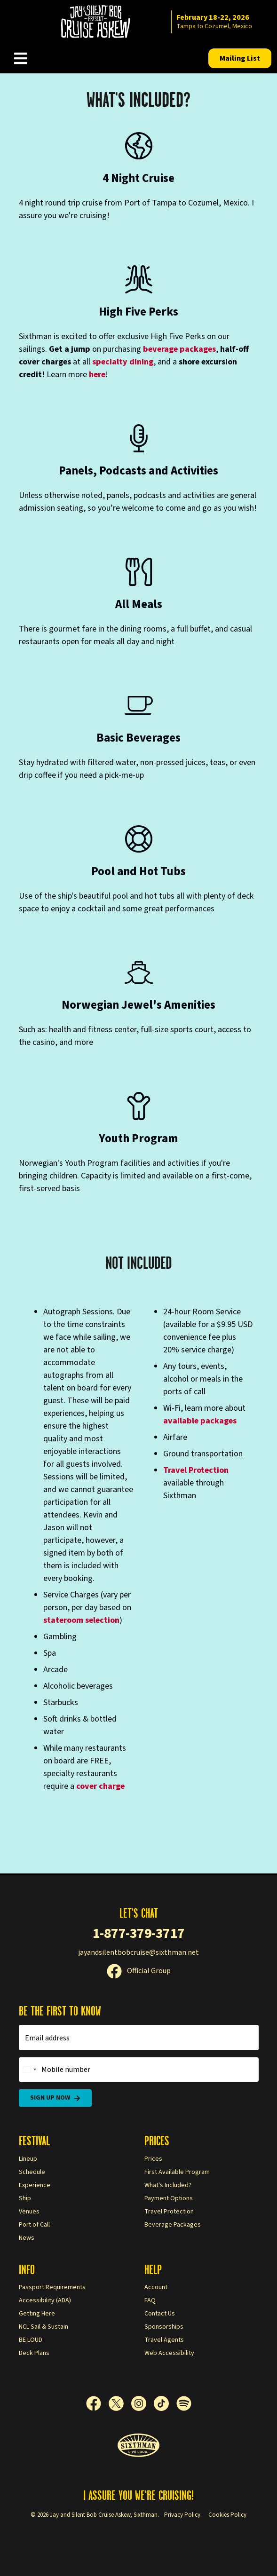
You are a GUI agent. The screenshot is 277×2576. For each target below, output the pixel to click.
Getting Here (37, 2313)
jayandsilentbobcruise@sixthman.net (138, 1952)
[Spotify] (183, 2403)
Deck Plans (34, 2353)
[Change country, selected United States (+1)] (29, 2069)
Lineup (28, 2159)
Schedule (32, 2172)
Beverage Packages (172, 2224)
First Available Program (177, 2172)
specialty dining (122, 362)
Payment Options (168, 2198)
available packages (200, 1421)
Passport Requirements (52, 2287)
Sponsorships (163, 2326)
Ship (25, 2198)
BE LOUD (30, 2340)
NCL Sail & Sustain (43, 2326)
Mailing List (240, 58)
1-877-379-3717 (139, 1933)
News (26, 2238)
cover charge (100, 1786)
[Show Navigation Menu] (21, 58)
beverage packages (179, 349)
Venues (29, 2211)
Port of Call (34, 2224)
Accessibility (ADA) (45, 2300)
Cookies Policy (227, 2515)
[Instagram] (142, 2403)
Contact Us (159, 2313)
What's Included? (167, 2185)
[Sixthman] (138, 2445)
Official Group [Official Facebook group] (139, 1971)
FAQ (150, 2300)
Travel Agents (164, 2340)
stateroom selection (81, 1620)
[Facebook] (97, 2403)
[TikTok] (165, 2403)
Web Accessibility (169, 2353)
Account (155, 2287)
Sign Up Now (55, 2098)
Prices (153, 2159)
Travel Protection (196, 1470)
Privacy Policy (182, 2515)
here (97, 374)
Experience (34, 2185)
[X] (120, 2403)
